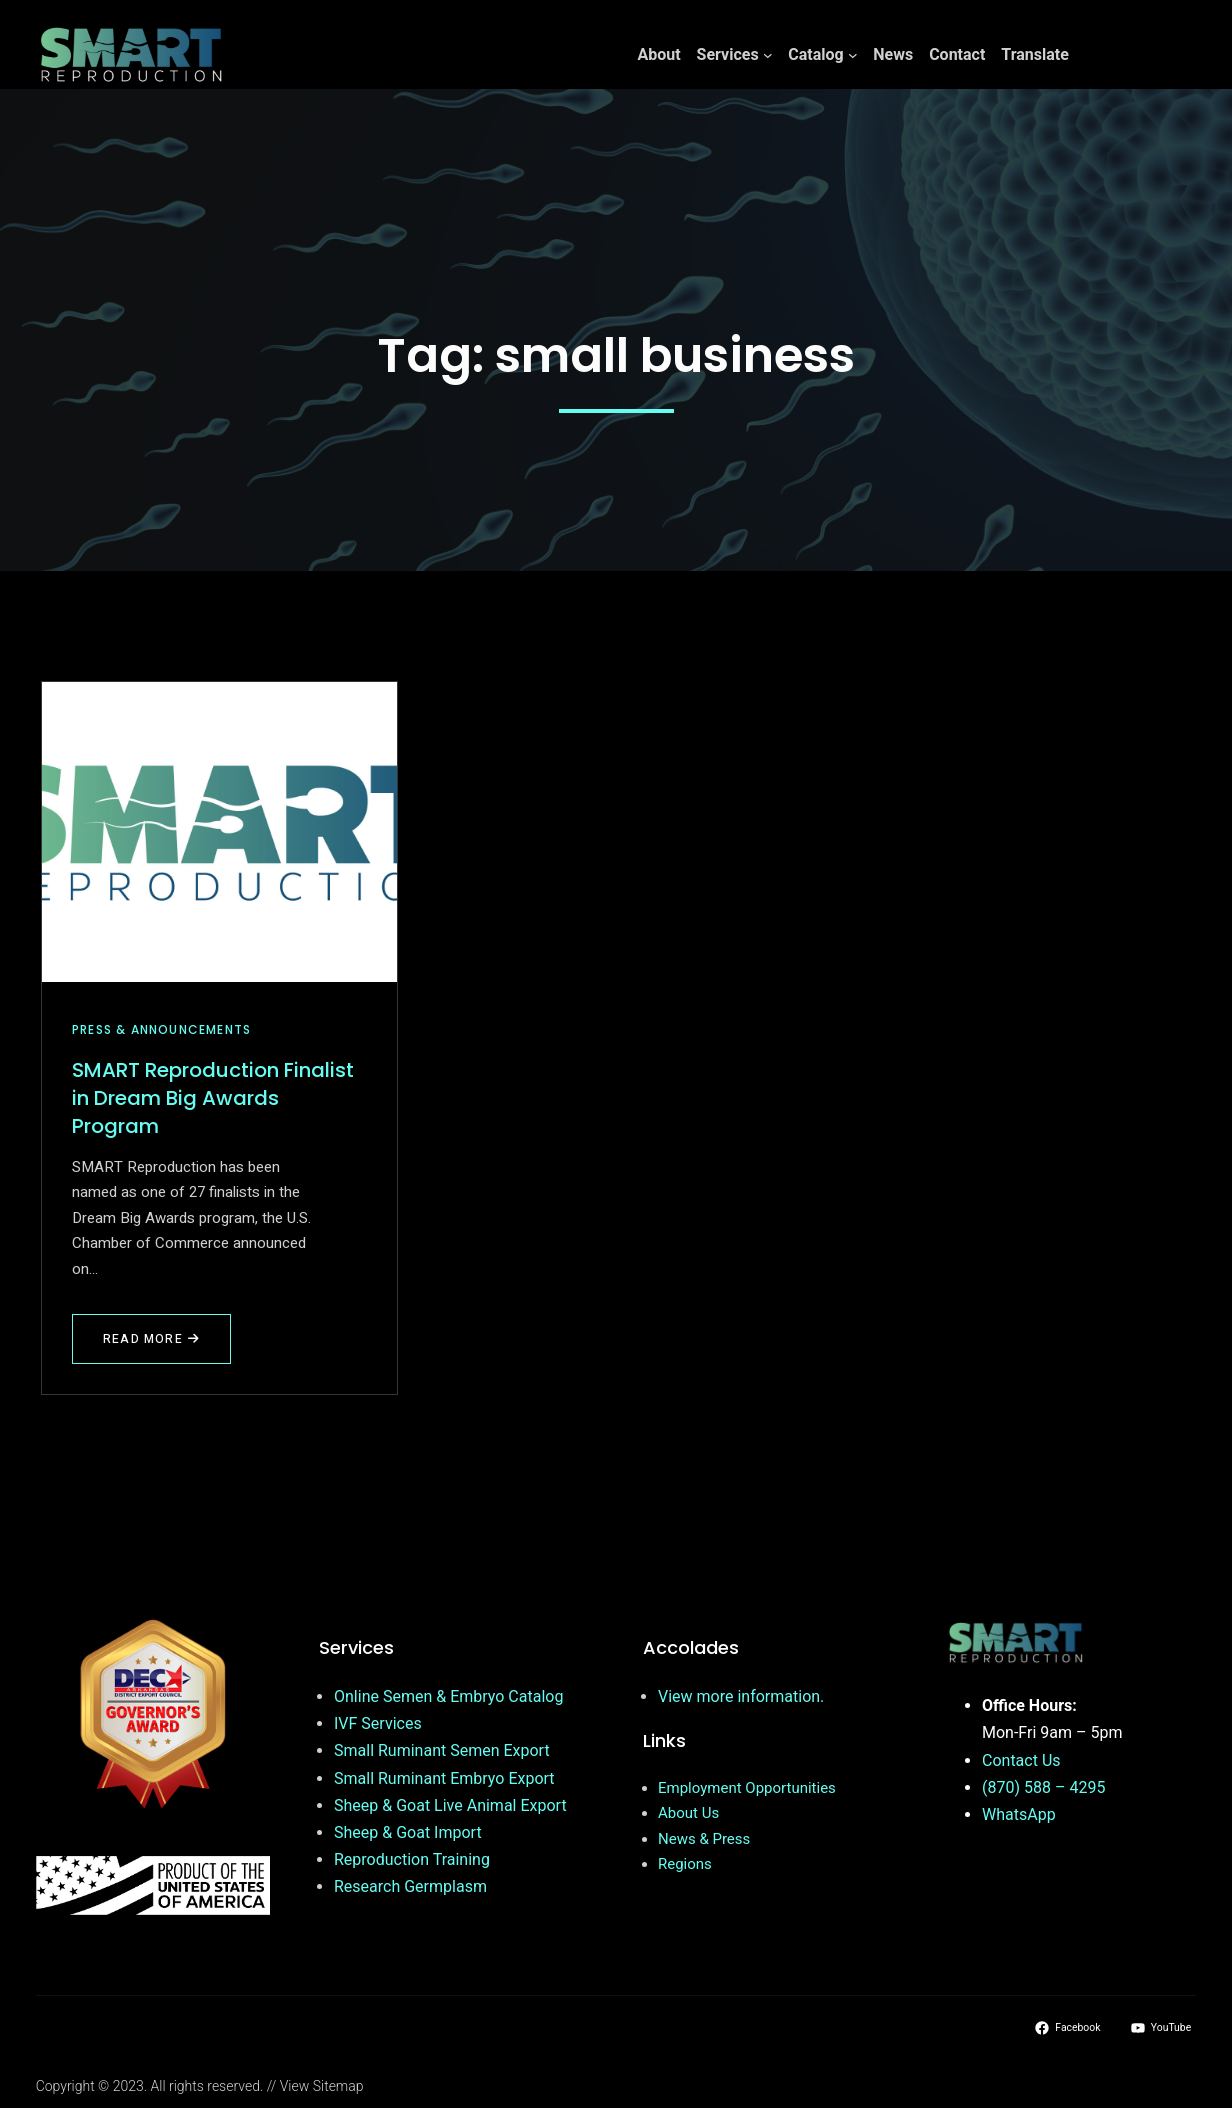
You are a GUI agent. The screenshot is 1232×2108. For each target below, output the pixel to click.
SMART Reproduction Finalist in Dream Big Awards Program (213, 1098)
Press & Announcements (161, 1029)
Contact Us (1021, 1760)
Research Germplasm (410, 1886)
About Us (688, 1813)
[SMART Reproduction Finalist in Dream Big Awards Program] (219, 832)
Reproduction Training (412, 1859)
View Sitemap (322, 2086)
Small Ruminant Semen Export (442, 1750)
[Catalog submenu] (853, 55)
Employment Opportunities (747, 1788)
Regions (685, 1864)
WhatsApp (1019, 1814)
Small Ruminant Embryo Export (444, 1778)
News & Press (704, 1839)
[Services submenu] (768, 55)
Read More (154, 1347)
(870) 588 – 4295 (1043, 1787)
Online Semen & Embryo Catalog (448, 1696)
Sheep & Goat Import (408, 1832)
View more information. (741, 1696)
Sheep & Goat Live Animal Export (450, 1805)
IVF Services (378, 1723)
